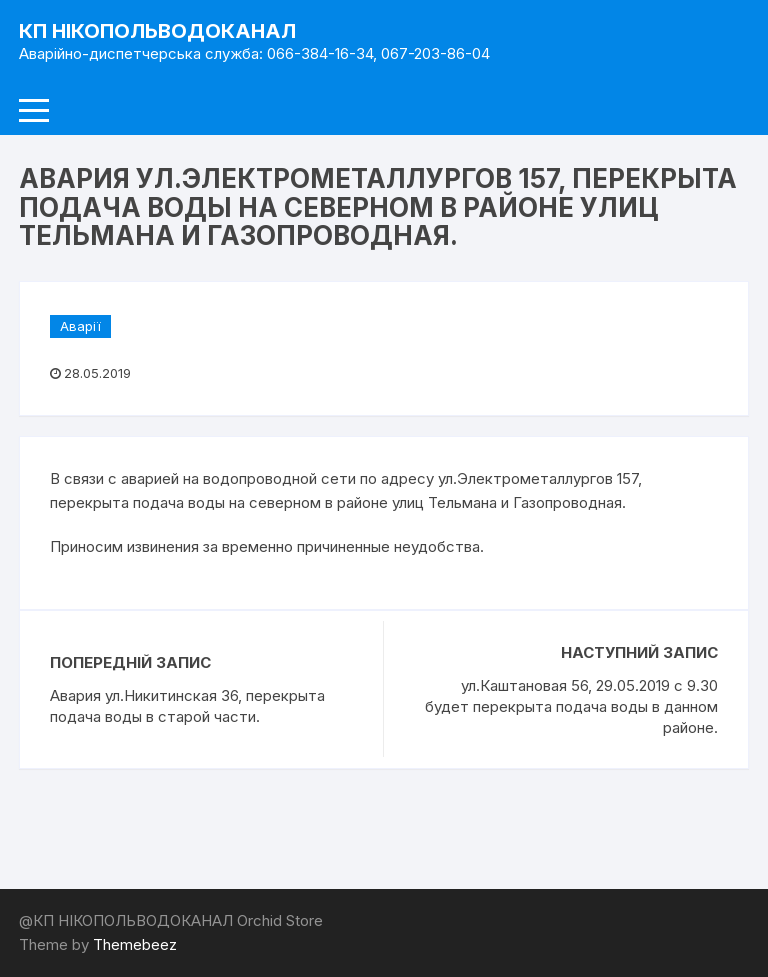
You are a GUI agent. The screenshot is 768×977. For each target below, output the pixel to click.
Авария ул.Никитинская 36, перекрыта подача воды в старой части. (187, 706)
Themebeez (135, 944)
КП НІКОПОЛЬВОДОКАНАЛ (157, 31)
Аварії (80, 326)
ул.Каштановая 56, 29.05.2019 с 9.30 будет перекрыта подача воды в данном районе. (571, 706)
